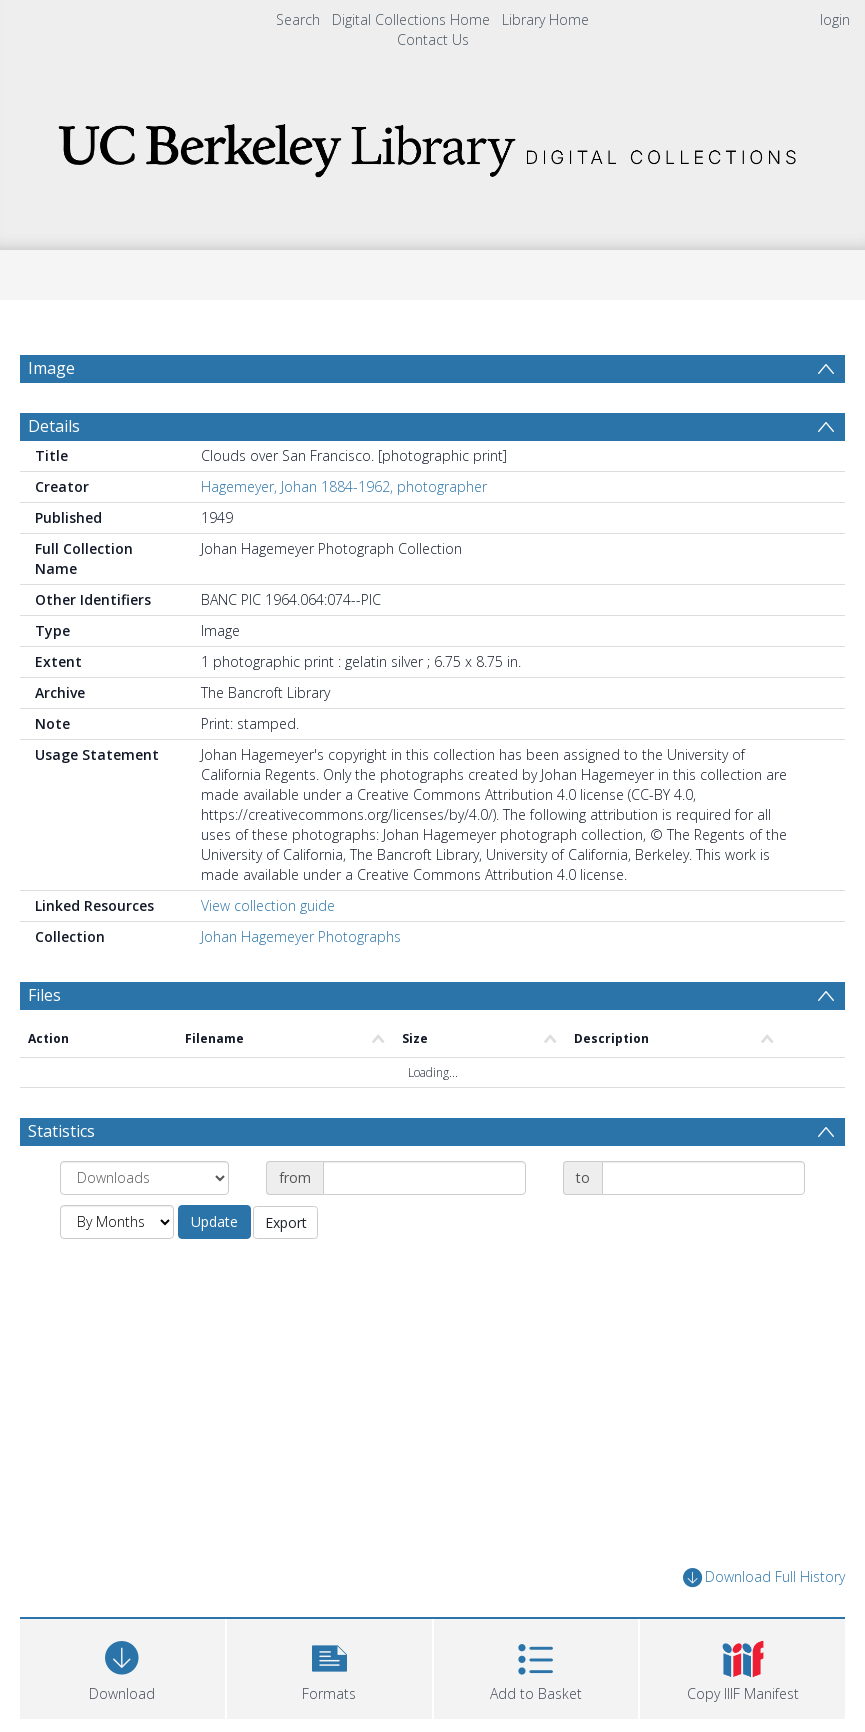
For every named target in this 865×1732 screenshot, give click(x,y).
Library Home (545, 19)
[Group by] (144, 1226)
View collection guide (268, 953)
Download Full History (764, 1625)
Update (214, 1269)
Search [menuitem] (298, 19)
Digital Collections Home (411, 19)
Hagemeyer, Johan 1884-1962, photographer (344, 534)
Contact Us (433, 39)
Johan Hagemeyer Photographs (301, 984)
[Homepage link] (433, 144)
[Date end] (703, 1226)
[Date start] (424, 1226)
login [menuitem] (835, 19)
